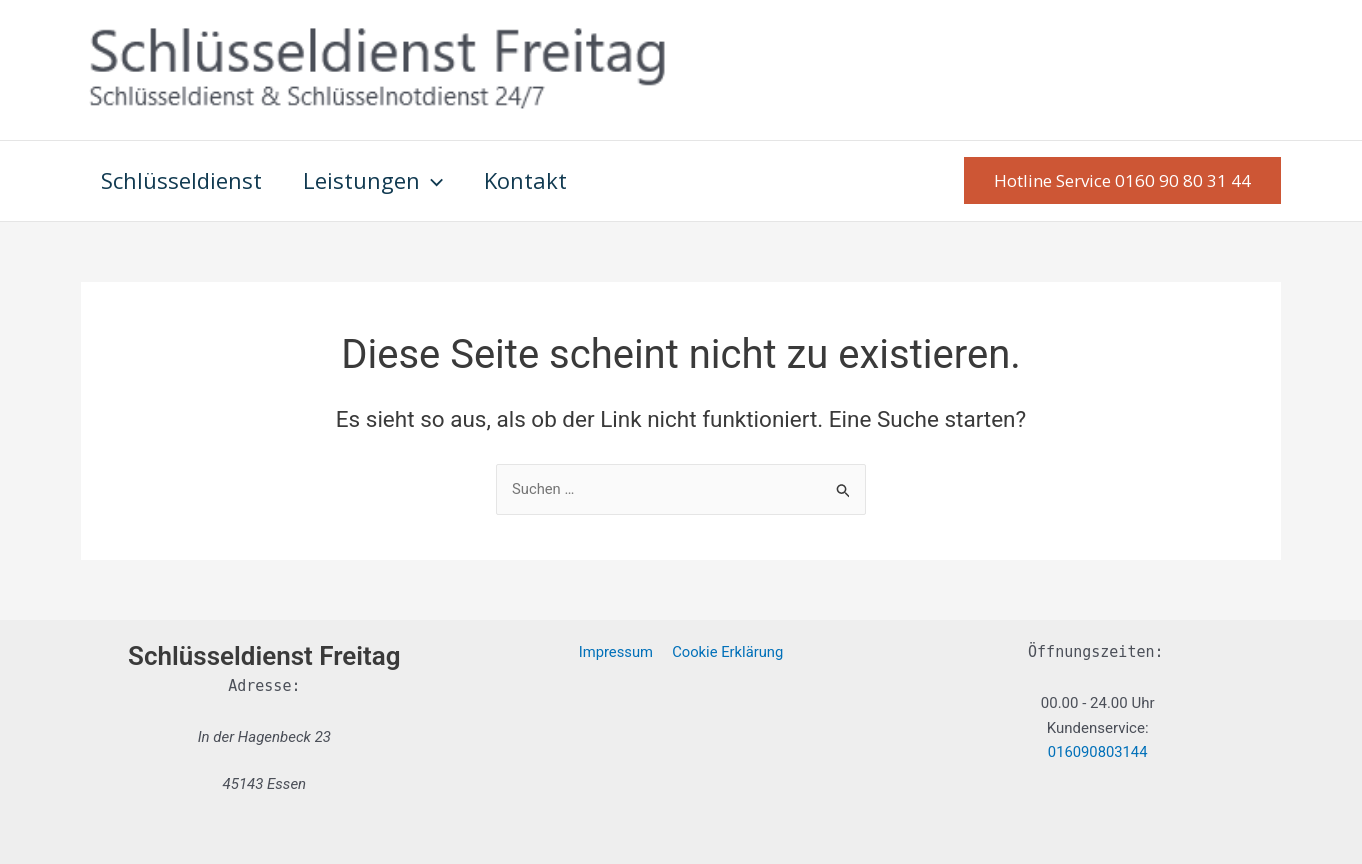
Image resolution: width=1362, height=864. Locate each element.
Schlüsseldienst (183, 180)
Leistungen (378, 180)
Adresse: (264, 686)
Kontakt (533, 180)
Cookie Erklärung (726, 652)
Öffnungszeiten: (1095, 652)
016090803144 (1097, 753)
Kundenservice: (1098, 728)
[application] (436, 180)
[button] (1122, 180)
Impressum (616, 652)
